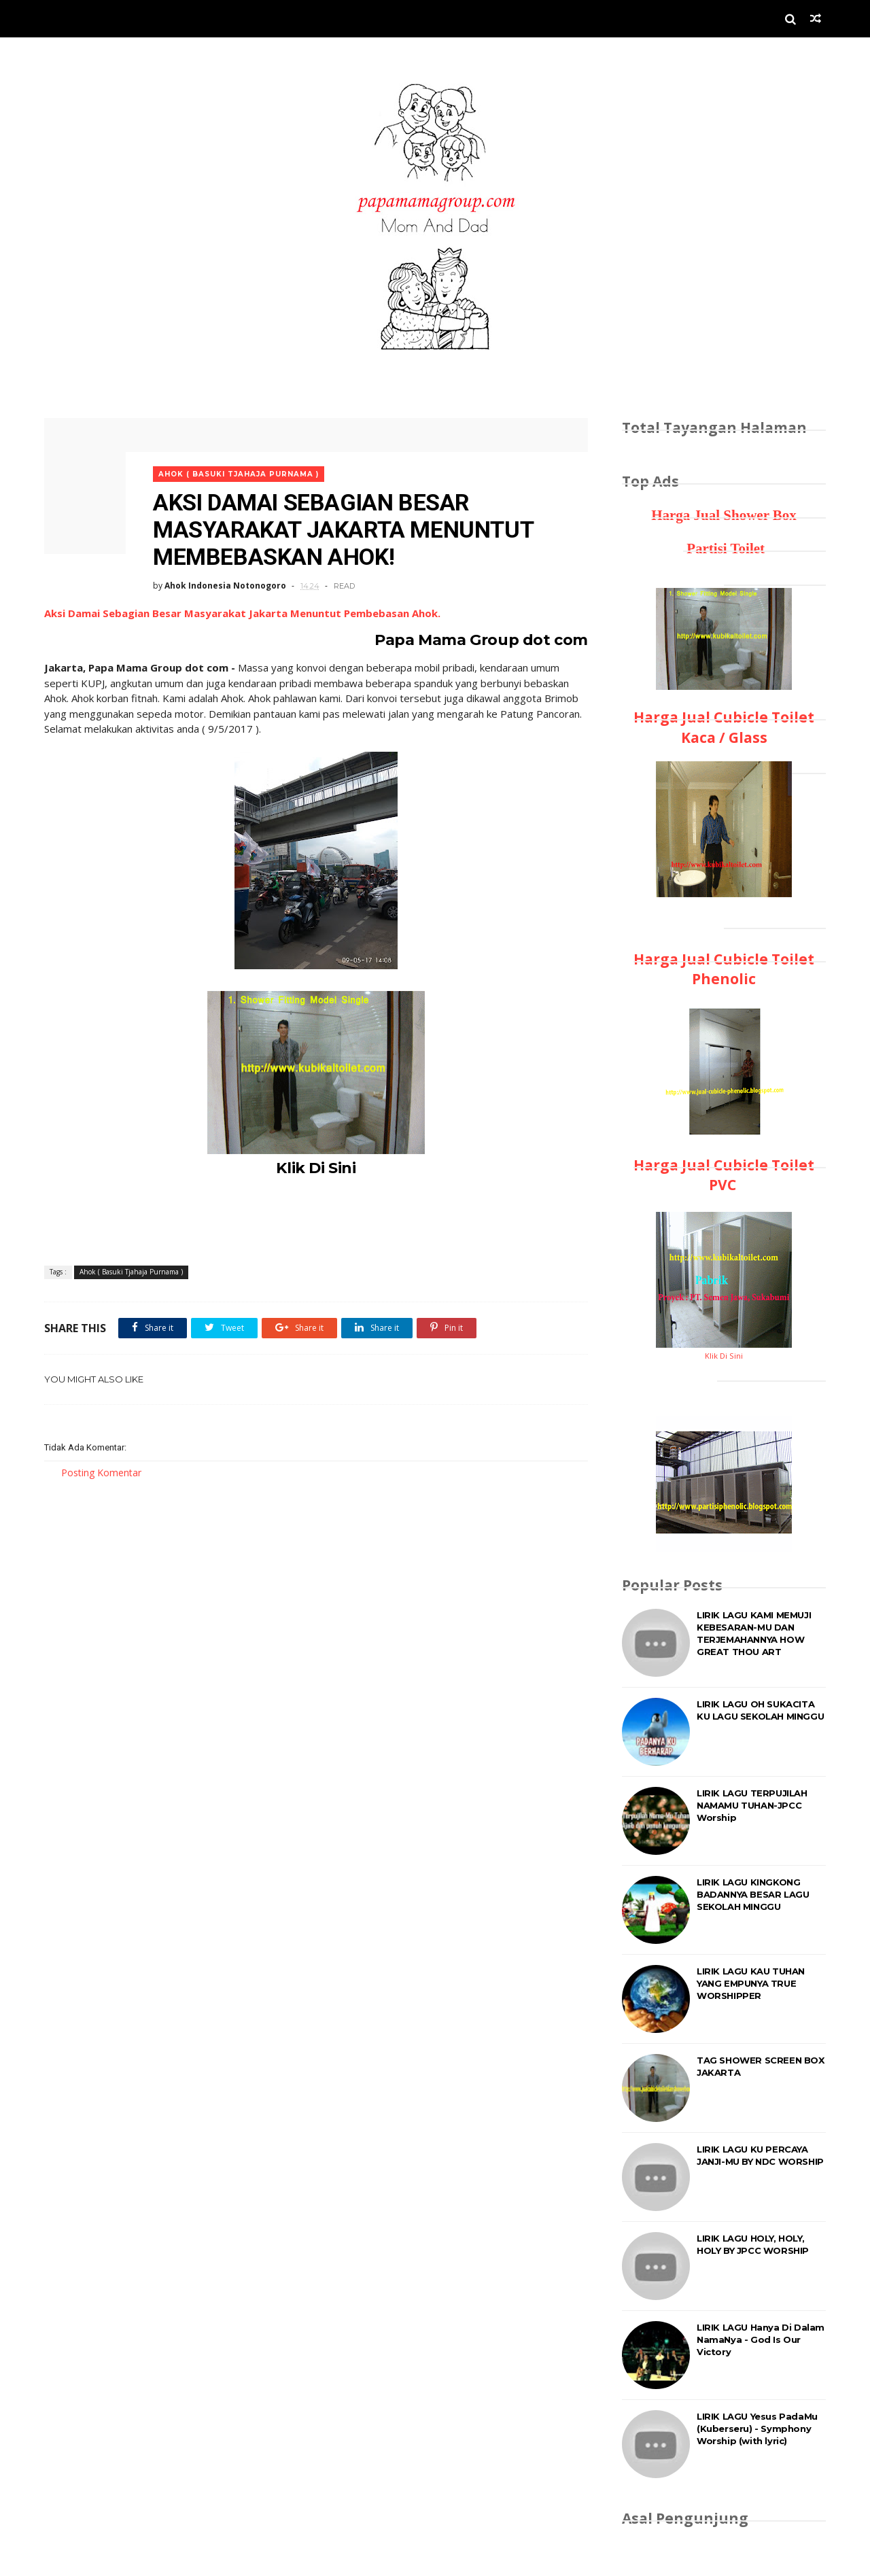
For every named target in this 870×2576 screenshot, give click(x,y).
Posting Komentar (101, 1472)
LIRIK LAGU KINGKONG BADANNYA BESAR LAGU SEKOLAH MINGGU (753, 1894)
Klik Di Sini (315, 1168)
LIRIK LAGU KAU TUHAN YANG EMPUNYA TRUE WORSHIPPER (751, 1983)
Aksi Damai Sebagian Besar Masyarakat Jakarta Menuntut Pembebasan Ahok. (242, 613)
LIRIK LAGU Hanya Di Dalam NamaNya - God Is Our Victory (760, 2339)
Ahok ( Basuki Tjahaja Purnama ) (238, 474)
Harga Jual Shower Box (724, 515)
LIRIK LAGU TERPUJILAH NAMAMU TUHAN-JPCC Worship (752, 1805)
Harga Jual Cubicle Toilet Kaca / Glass (723, 727)
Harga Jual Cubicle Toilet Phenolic (723, 969)
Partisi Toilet (724, 548)
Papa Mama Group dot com (481, 640)
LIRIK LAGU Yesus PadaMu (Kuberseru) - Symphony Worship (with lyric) (757, 2428)
